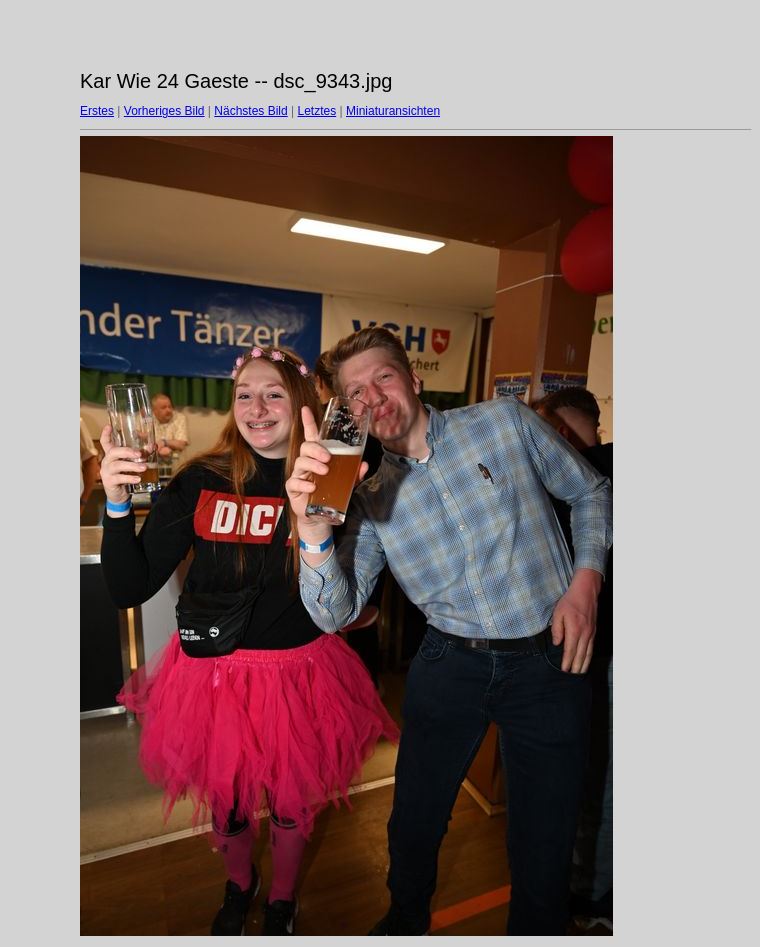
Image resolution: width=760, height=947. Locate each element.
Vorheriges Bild (164, 111)
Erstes (97, 111)
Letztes (317, 111)
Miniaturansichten (393, 111)
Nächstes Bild (250, 111)
